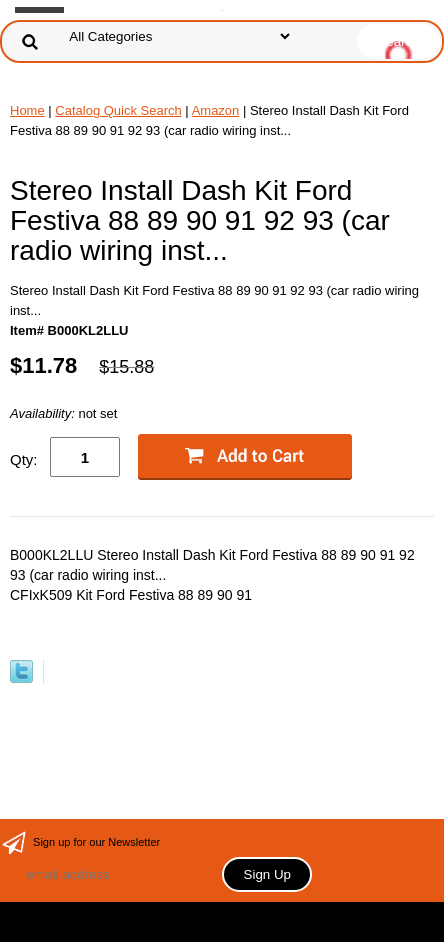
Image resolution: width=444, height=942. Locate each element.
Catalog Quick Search (118, 110)
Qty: (24, 459)
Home (27, 110)
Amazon (216, 110)
